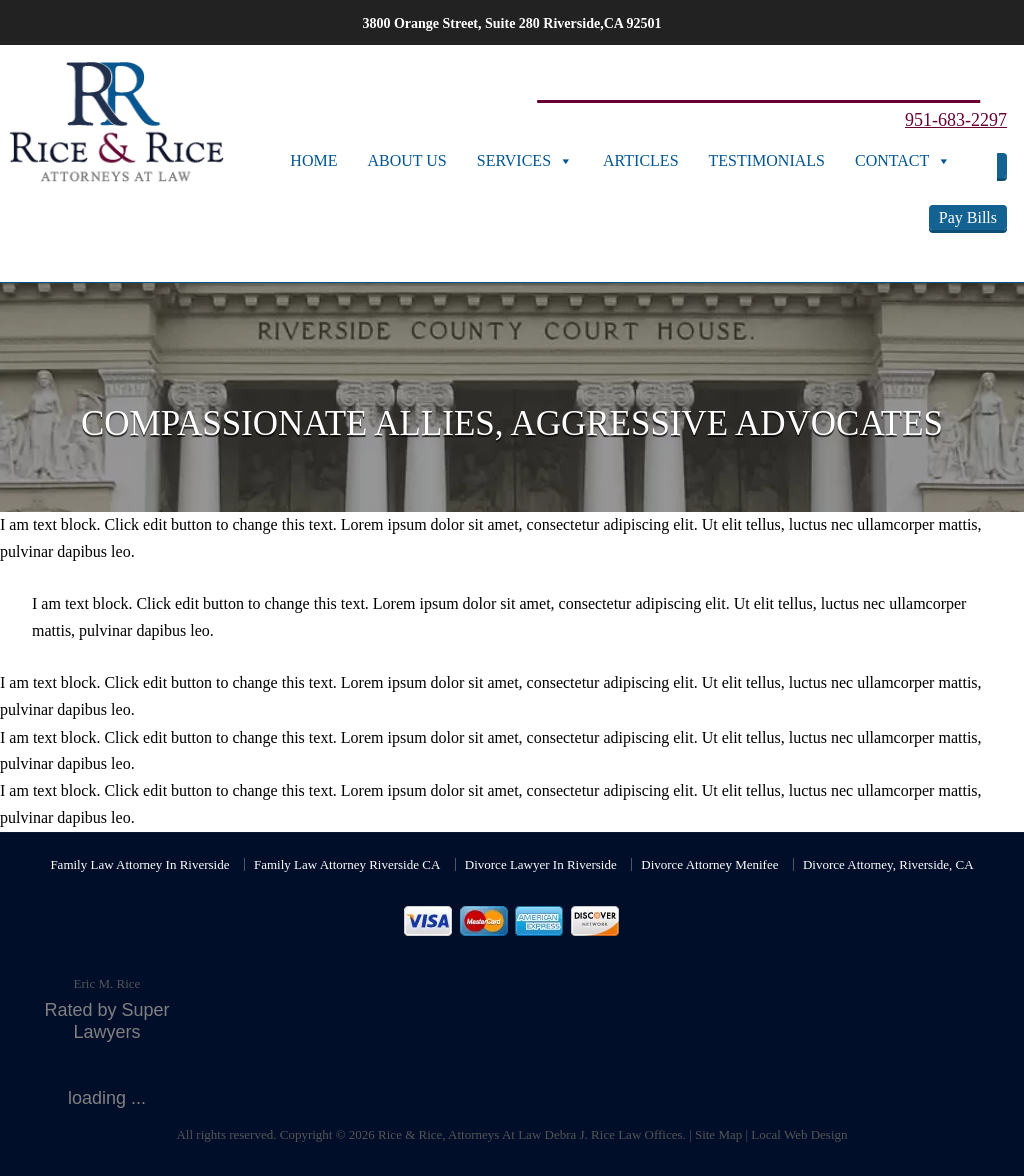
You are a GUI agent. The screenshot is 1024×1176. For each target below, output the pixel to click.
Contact (892, 160)
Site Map (718, 1134)
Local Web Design (799, 1134)
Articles (640, 160)
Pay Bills (968, 217)
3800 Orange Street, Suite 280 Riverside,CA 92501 (511, 23)
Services (514, 160)
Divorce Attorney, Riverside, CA (888, 864)
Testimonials (767, 160)
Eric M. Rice (107, 983)
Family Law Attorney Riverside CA (347, 864)
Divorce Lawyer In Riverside (541, 864)
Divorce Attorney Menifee (709, 864)
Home (313, 160)
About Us (406, 160)
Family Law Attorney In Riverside (139, 864)
